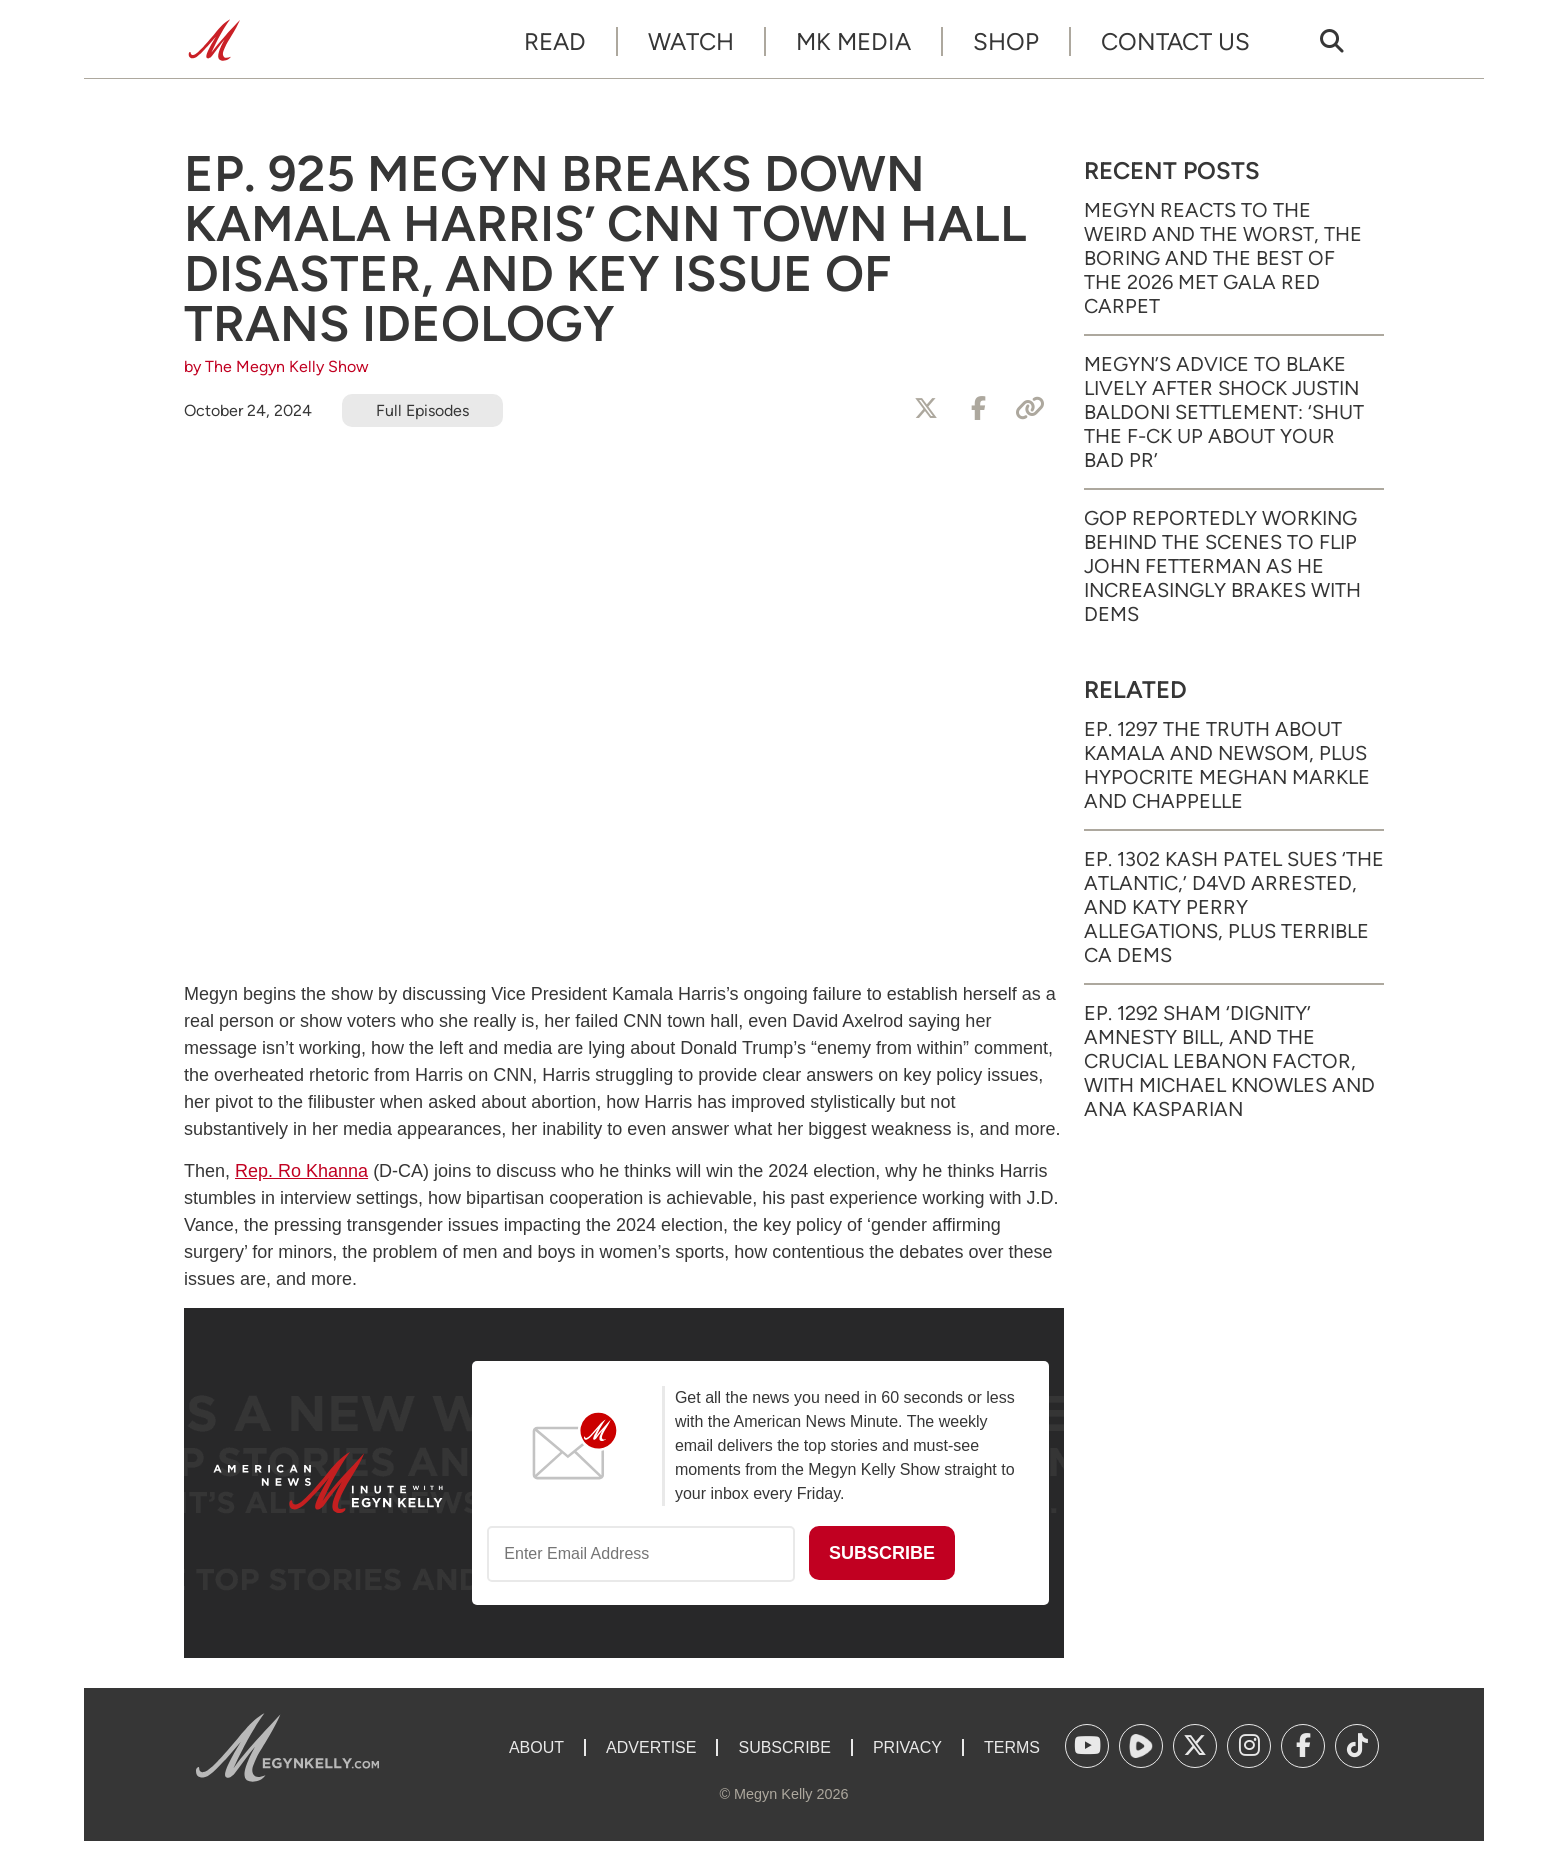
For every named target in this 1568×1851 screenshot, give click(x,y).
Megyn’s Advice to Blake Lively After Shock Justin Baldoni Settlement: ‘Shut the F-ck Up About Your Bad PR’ (1224, 412)
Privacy (907, 1747)
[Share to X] (926, 409)
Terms (1012, 1747)
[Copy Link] (1030, 409)
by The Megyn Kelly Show (276, 366)
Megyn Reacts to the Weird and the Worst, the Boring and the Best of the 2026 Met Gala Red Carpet (1223, 258)
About (536, 1747)
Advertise (651, 1747)
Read (555, 41)
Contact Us (1175, 41)
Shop (1006, 41)
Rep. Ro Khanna (301, 1171)
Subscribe (784, 1747)
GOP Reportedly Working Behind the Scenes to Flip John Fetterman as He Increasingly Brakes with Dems (1222, 566)
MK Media (853, 41)
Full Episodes (422, 410)
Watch (691, 41)
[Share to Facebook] (978, 409)
